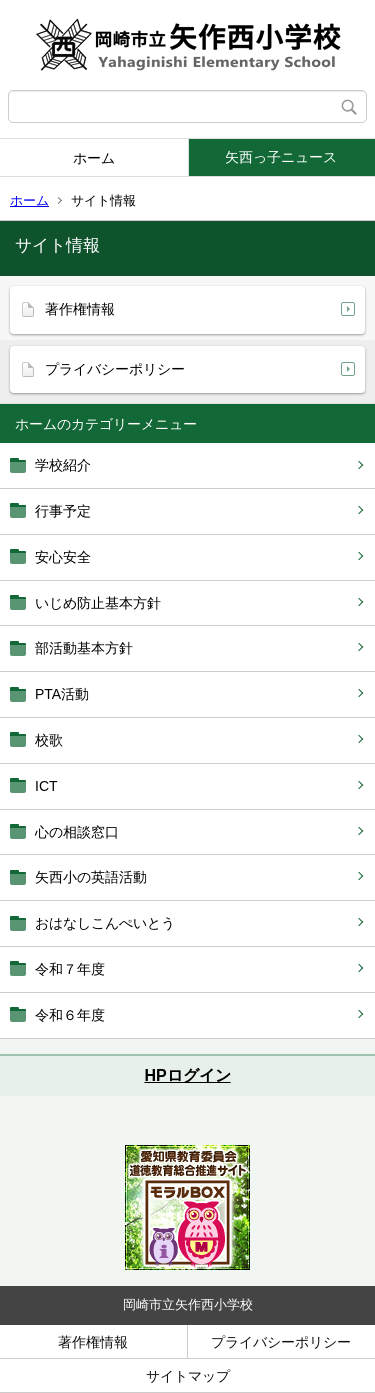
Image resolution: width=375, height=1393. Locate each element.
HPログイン (187, 1075)
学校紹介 (63, 465)
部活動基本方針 (84, 648)
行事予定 (63, 511)
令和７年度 (70, 969)
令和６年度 (70, 1015)
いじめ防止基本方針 (98, 603)
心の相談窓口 (77, 832)
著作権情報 (80, 309)
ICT (46, 786)
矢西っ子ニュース (281, 157)
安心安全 (63, 557)
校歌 (49, 740)
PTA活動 (62, 694)
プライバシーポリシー (115, 369)
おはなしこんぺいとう (105, 923)
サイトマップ (188, 1376)
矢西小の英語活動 (91, 877)
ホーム (94, 158)
